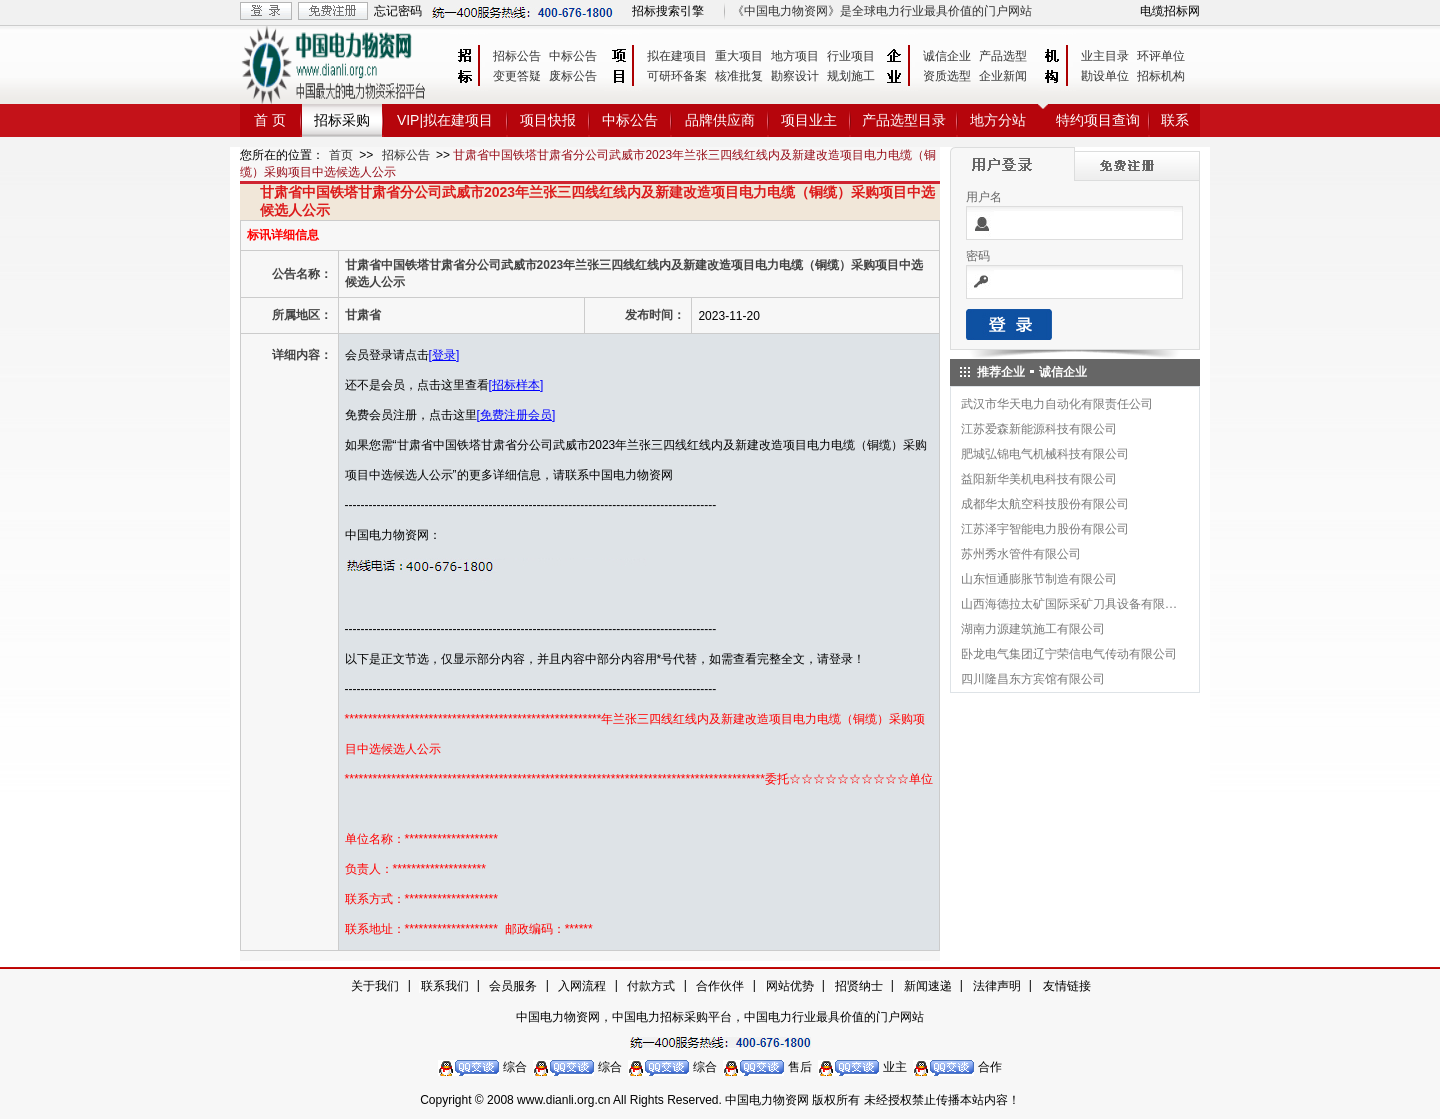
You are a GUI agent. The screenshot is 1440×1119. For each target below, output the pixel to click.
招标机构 (1161, 76)
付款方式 (651, 986)
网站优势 (790, 986)
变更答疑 (517, 76)
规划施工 (851, 76)
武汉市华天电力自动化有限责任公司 (1057, 404)
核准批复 (739, 76)
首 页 (270, 120)
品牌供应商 (720, 120)
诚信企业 (947, 56)
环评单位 (1161, 56)
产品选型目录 (904, 120)
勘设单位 (1105, 76)
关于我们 (375, 986)
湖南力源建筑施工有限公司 (1033, 629)
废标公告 (573, 76)
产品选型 (1003, 56)
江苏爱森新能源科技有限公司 (1039, 429)
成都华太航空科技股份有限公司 (1045, 504)
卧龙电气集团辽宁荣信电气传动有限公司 (1069, 654)
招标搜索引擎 (668, 11)
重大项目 (739, 56)
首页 (341, 155)
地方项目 (795, 56)
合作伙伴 (720, 986)
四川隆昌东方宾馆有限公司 (1033, 679)
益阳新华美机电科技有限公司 (1039, 479)
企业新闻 (1003, 76)
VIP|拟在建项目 (445, 120)
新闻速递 (928, 986)
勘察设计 (795, 76)
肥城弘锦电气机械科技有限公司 (1045, 454)
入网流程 (582, 986)
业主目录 (1105, 56)
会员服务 (513, 986)
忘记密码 (398, 11)
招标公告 (517, 56)
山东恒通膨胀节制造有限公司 (1039, 579)
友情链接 (1067, 986)
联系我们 (445, 986)
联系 (1175, 120)
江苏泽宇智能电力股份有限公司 (1045, 529)
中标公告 (573, 56)
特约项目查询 (1098, 120)
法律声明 (997, 986)
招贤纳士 (859, 986)
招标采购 (342, 120)
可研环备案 (677, 76)
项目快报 (548, 120)
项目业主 (809, 120)
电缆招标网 (1170, 11)
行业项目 (851, 56)
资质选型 (947, 76)
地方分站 (998, 120)
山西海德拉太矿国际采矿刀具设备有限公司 (1070, 604)
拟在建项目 (677, 56)
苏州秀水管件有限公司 (1021, 554)
